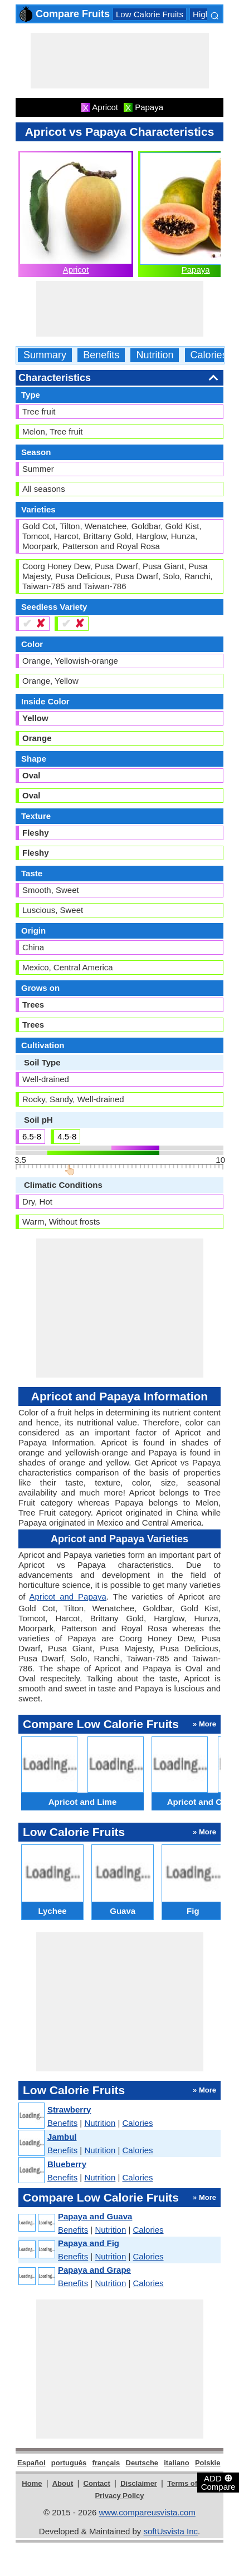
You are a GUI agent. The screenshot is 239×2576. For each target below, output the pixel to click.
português (69, 2463)
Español (31, 2463)
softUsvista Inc (170, 2531)
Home (32, 2483)
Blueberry (66, 2164)
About (63, 2483)
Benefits (101, 355)
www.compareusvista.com (147, 2512)
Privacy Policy (119, 2495)
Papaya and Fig (88, 2243)
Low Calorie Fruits (149, 14)
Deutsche (142, 2463)
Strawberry (69, 2109)
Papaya (196, 269)
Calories (209, 355)
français (106, 2463)
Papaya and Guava (95, 2216)
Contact (97, 2483)
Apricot (76, 269)
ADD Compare (218, 2482)
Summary (44, 355)
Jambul (62, 2136)
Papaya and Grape (94, 2269)
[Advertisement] (120, 60)
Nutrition (154, 355)
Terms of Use (189, 2483)
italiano (176, 2463)
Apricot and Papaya (68, 1596)
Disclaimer (138, 2483)
